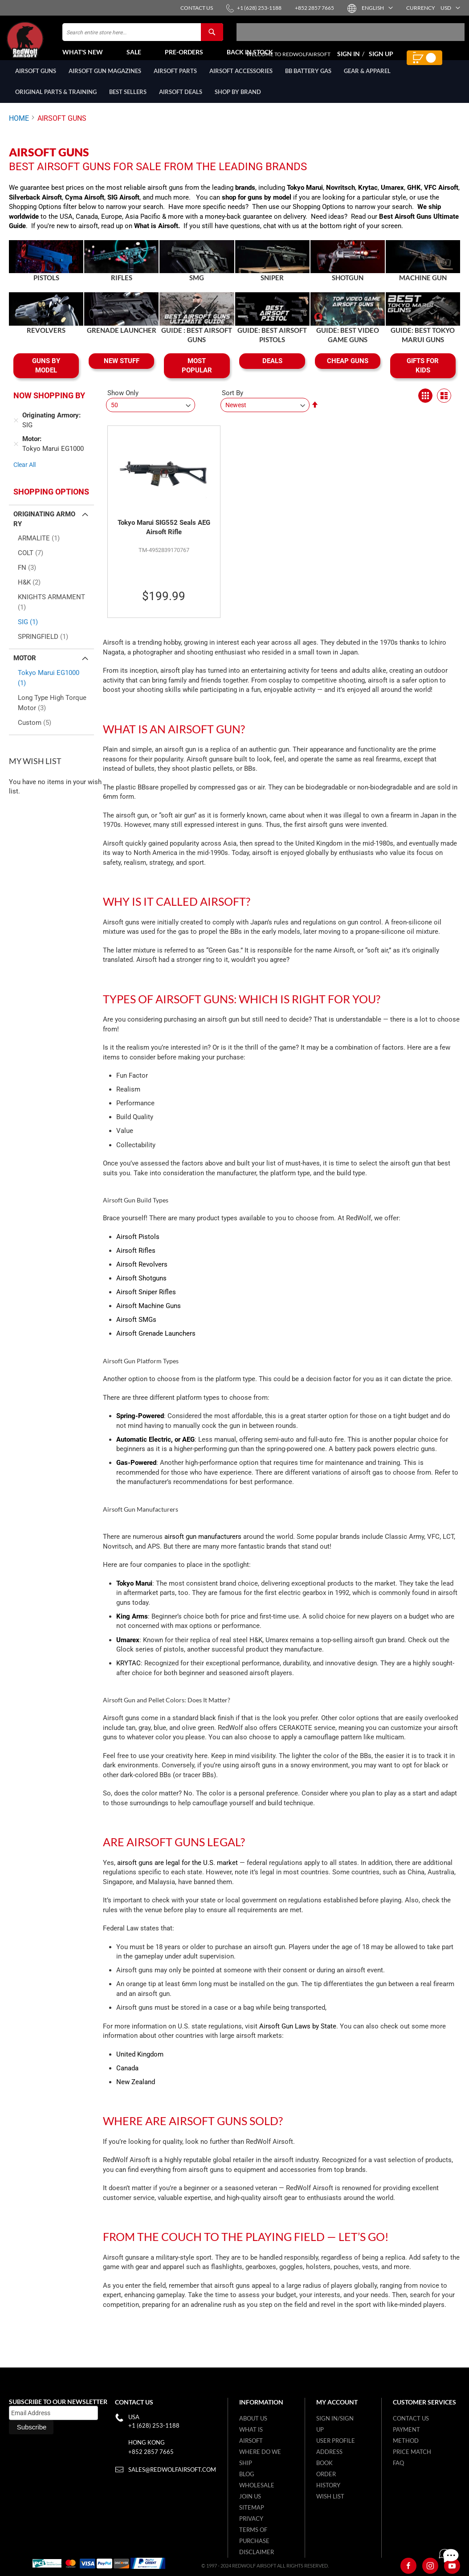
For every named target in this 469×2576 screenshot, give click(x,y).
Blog (246, 2474)
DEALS (272, 371)
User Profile (335, 2440)
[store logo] (33, 44)
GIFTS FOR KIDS (423, 375)
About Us (253, 2418)
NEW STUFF (121, 371)
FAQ (398, 2462)
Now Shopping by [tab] (49, 405)
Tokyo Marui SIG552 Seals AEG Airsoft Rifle (164, 537)
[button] (376, 8)
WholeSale (256, 2485)
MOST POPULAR (197, 375)
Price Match (412, 2451)
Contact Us (411, 2418)
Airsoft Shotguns (141, 1288)
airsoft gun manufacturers (202, 1546)
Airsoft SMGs (136, 1329)
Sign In (348, 58)
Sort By (232, 403)
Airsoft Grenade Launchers (156, 1343)
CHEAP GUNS (347, 371)
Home (19, 128)
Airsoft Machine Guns (148, 1316)
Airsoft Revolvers (141, 1274)
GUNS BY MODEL (46, 375)
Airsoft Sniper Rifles (146, 1302)
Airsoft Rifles (135, 1260)
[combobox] (143, 37)
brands (245, 197)
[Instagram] (430, 2566)
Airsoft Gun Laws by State (297, 2036)
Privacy (251, 2518)
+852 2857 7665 (151, 2451)
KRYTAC (128, 1673)
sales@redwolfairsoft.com (172, 2469)
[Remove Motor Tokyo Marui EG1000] (16, 454)
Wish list (330, 2496)
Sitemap (251, 2507)
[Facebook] (408, 2566)
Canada (127, 2078)
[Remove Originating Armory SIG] (16, 430)
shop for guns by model (256, 207)
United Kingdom (139, 2064)
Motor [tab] (24, 668)
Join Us (250, 2496)
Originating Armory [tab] (44, 529)
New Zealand (135, 2092)
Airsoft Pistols (137, 1247)
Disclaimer (256, 2552)
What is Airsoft (156, 236)
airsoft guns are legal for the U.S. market (177, 1873)
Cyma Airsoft (84, 207)
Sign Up (381, 58)
